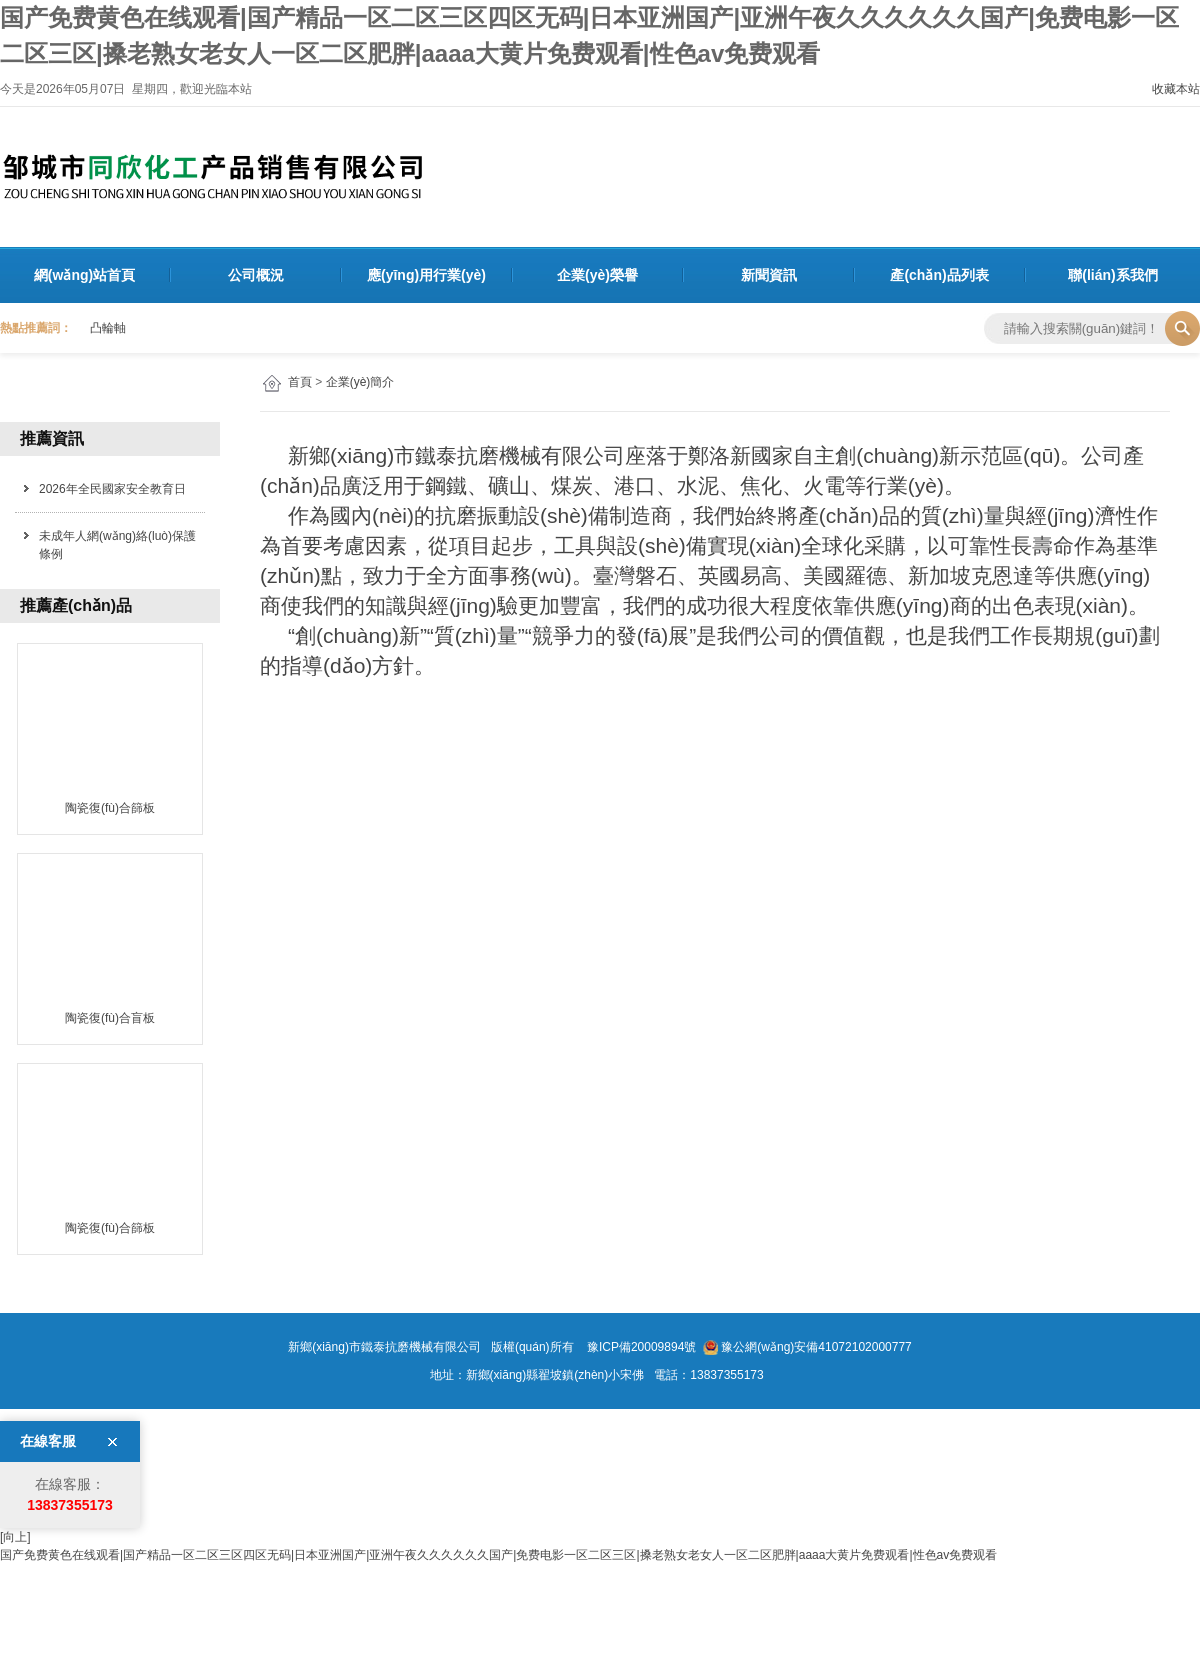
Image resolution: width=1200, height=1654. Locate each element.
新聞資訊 (769, 275)
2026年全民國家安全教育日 (112, 489)
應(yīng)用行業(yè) (426, 275)
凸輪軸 (108, 328)
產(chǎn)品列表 (939, 275)
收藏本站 (1176, 89)
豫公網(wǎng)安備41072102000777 (816, 1347)
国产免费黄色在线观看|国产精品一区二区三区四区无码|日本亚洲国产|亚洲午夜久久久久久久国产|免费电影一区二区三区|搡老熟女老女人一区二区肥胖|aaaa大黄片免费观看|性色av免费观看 (498, 1555)
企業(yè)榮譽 (597, 275)
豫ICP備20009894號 (640, 1347)
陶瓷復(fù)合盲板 (110, 1018)
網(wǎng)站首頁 (84, 275)
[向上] (15, 1537)
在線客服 (48, 1441)
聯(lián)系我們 (1112, 275)
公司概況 (256, 275)
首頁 (300, 382)
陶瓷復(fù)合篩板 (110, 808)
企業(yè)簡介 (360, 382)
